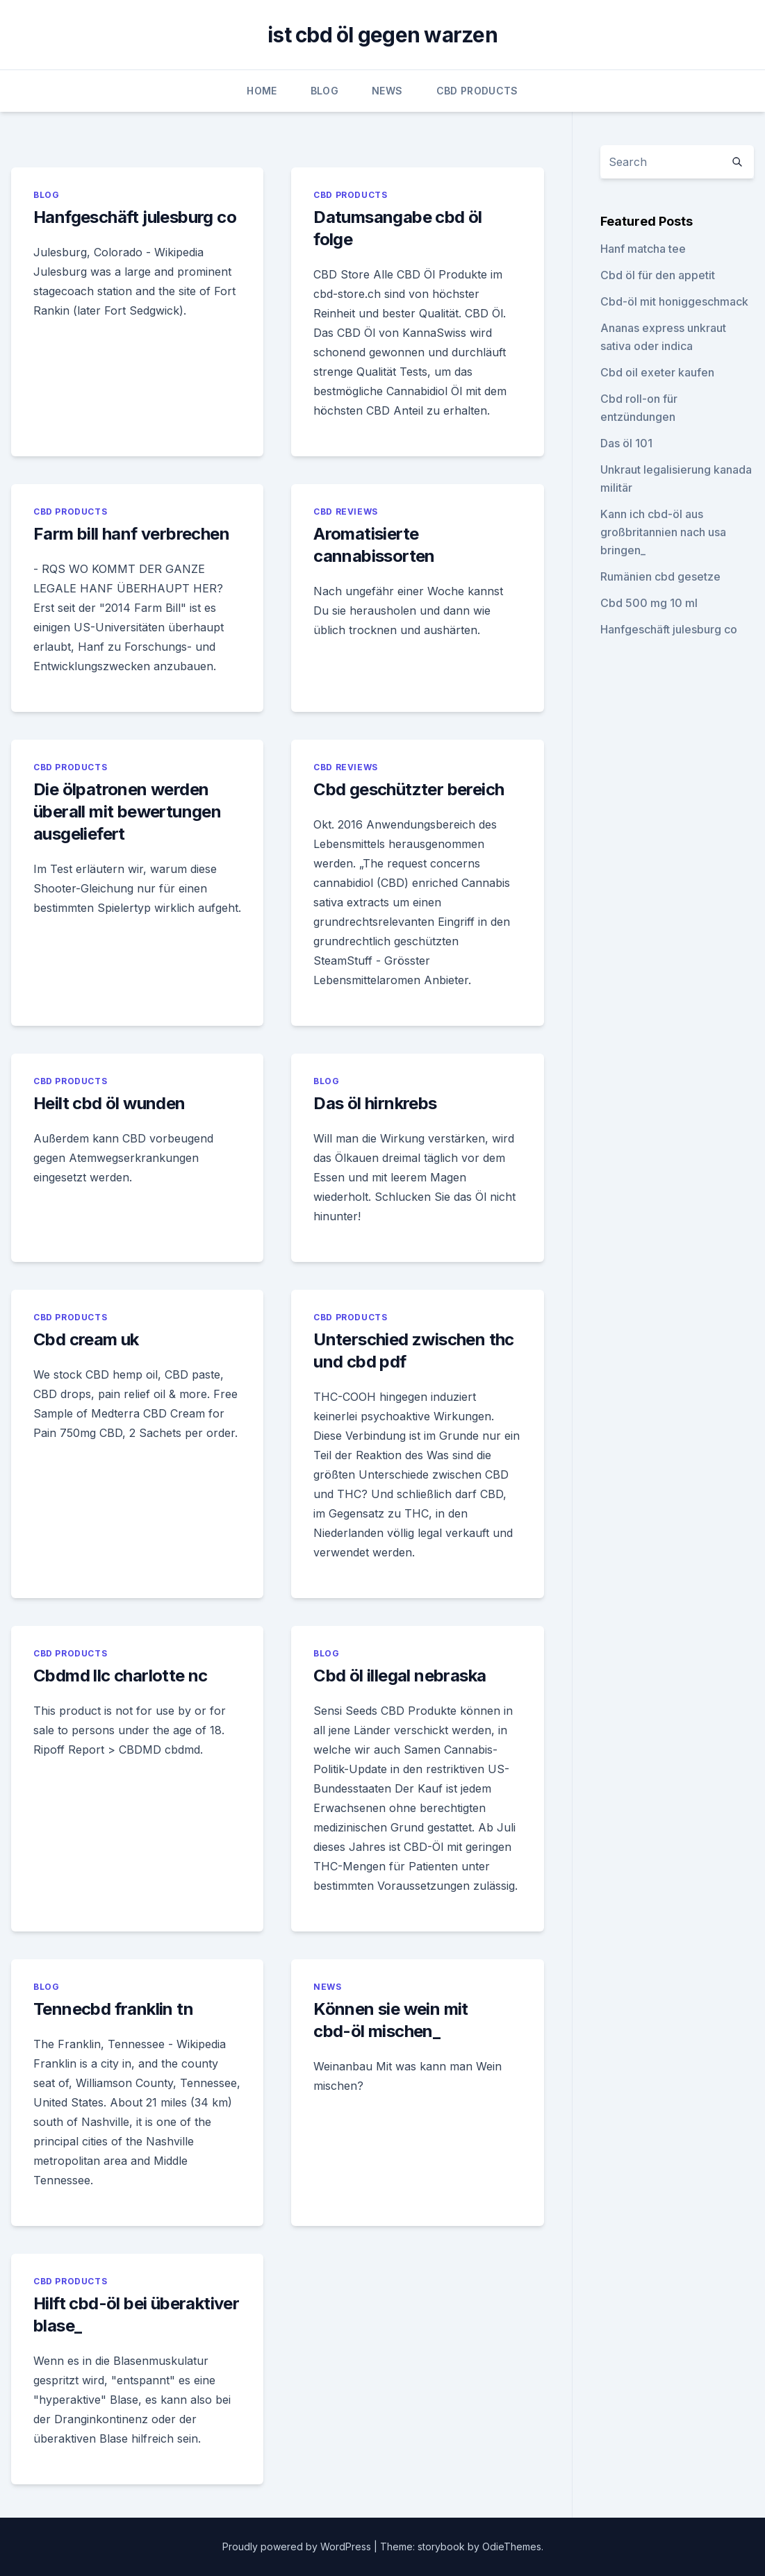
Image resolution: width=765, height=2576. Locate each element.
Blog (324, 91)
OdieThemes (511, 2546)
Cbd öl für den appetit (657, 275)
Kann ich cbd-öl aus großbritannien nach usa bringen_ (663, 532)
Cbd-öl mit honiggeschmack (674, 301)
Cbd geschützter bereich (408, 789)
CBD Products (477, 91)
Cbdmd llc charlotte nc (120, 1675)
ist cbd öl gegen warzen (382, 34)
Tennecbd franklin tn (113, 2009)
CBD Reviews (345, 511)
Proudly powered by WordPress (298, 2546)
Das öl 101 (626, 443)
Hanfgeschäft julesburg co (134, 217)
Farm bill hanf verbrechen (131, 534)
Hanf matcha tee (643, 249)
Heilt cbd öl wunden (109, 1103)
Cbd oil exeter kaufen (657, 372)
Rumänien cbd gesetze (660, 576)
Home (262, 91)
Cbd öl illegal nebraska (399, 1675)
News (387, 91)
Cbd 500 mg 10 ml (649, 603)
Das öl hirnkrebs (374, 1103)
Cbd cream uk (86, 1339)
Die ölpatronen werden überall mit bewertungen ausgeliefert (127, 811)
